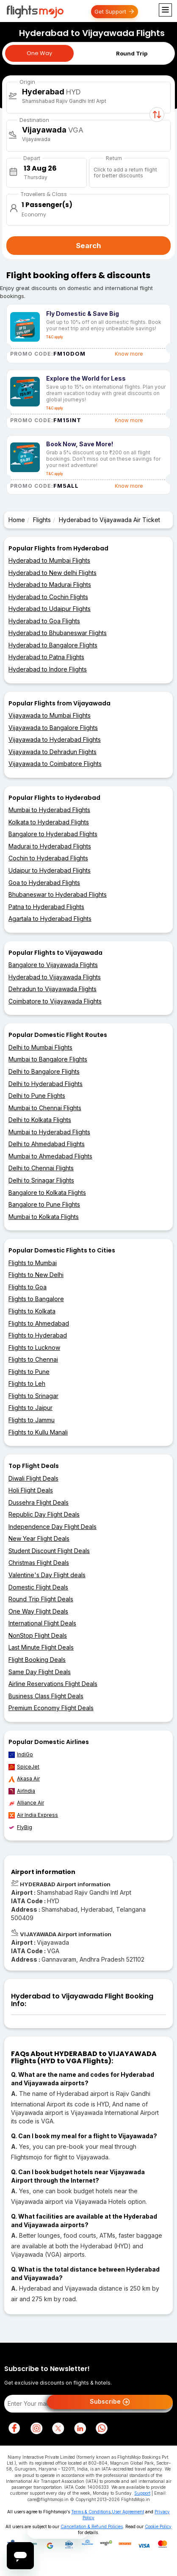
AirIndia (21, 1791)
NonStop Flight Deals (37, 1635)
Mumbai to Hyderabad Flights (49, 809)
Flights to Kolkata (31, 1311)
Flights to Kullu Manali (38, 1432)
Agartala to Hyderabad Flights (49, 918)
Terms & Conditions (91, 2511)
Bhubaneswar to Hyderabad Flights (57, 894)
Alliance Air (26, 1802)
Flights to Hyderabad (37, 1335)
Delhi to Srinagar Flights (41, 1180)
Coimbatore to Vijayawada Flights (55, 1001)
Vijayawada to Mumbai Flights (49, 715)
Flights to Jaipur (30, 1407)
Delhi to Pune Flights (36, 1095)
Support (142, 2493)
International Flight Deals (42, 1623)
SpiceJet (23, 1766)
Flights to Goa (27, 1287)
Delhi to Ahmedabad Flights (46, 1143)
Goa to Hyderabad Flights (44, 882)
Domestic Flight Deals (38, 1587)
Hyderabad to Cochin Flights (48, 596)
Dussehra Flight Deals (38, 1502)
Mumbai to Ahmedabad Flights (50, 1156)
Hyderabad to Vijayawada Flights (54, 977)
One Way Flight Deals (38, 1611)
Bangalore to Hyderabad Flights (52, 833)
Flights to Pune (29, 1371)
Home (16, 519)
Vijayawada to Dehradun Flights (52, 751)
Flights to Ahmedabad (38, 1323)
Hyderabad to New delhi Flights (52, 572)
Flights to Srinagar (33, 1395)
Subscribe (110, 2402)
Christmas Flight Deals (38, 1562)
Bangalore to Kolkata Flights (47, 1192)
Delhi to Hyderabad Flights (45, 1083)
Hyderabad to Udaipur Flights (49, 608)
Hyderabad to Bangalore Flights (52, 645)
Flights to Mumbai (32, 1262)
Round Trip (131, 53)
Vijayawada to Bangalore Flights (53, 727)
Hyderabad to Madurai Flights (49, 584)
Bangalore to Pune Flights (44, 1204)
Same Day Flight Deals (39, 1671)
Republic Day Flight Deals (44, 1514)
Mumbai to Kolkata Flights (43, 1216)
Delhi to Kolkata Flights (39, 1119)
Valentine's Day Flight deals (47, 1574)
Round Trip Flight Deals (40, 1599)
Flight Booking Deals (37, 1659)
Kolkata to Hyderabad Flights (48, 822)
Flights (42, 519)
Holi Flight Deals (30, 1490)
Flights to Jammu (31, 1419)
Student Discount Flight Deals (49, 1550)
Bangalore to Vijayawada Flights (53, 964)
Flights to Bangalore (36, 1298)
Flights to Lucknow (34, 1347)
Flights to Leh (26, 1383)
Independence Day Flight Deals (52, 1526)
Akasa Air (24, 1778)
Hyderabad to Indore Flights (47, 669)
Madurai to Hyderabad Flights (49, 846)
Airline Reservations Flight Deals (52, 1683)
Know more (129, 354)
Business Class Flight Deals (45, 1696)
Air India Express (33, 1815)
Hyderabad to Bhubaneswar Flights (57, 632)
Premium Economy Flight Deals (51, 1707)
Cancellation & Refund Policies (92, 2526)
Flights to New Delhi (36, 1274)
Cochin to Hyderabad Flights (48, 858)
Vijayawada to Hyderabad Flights (54, 739)
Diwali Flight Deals (33, 1478)
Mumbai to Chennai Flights (44, 1107)
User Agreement (128, 2511)
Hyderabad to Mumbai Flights (49, 560)
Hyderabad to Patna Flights (46, 657)
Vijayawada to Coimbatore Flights (55, 763)
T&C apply (54, 337)
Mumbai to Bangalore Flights (47, 1059)
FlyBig (20, 1827)
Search (88, 245)
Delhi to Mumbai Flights (40, 1047)
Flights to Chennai (33, 1359)
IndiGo (20, 1754)
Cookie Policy (158, 2526)
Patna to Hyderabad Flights (46, 906)
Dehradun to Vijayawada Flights (52, 988)
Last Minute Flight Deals (41, 1647)
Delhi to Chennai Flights (41, 1168)
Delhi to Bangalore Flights (44, 1071)
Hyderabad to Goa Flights (44, 621)
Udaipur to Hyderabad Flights (49, 870)
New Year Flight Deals (38, 1538)
